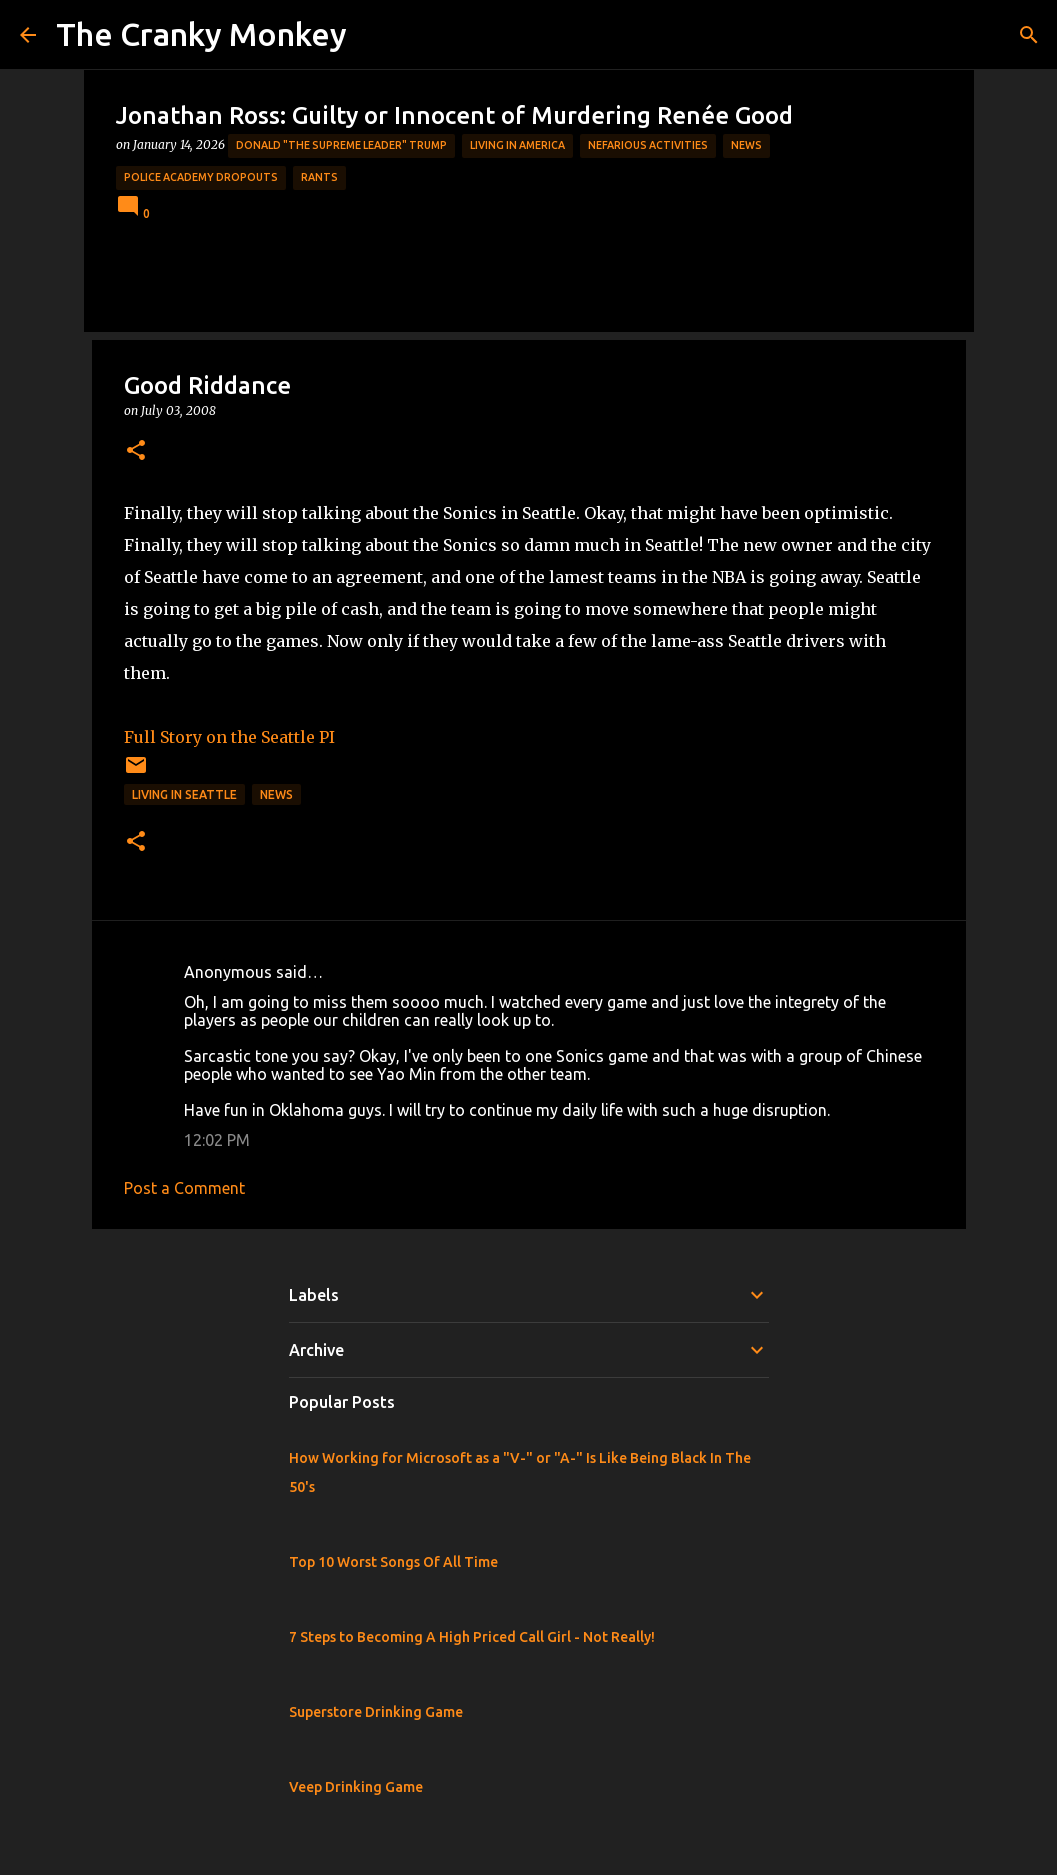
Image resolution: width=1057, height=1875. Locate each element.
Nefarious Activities (648, 145)
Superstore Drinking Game (376, 1712)
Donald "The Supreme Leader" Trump (341, 145)
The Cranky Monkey (201, 34)
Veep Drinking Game (356, 1787)
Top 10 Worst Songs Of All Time (393, 1562)
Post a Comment (184, 1188)
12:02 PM (217, 1140)
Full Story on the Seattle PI (229, 737)
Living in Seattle (184, 794)
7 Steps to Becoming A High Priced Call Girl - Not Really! (472, 1637)
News (746, 145)
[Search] (1029, 35)
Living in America (517, 145)
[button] (136, 451)
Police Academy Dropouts (201, 177)
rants (319, 177)
